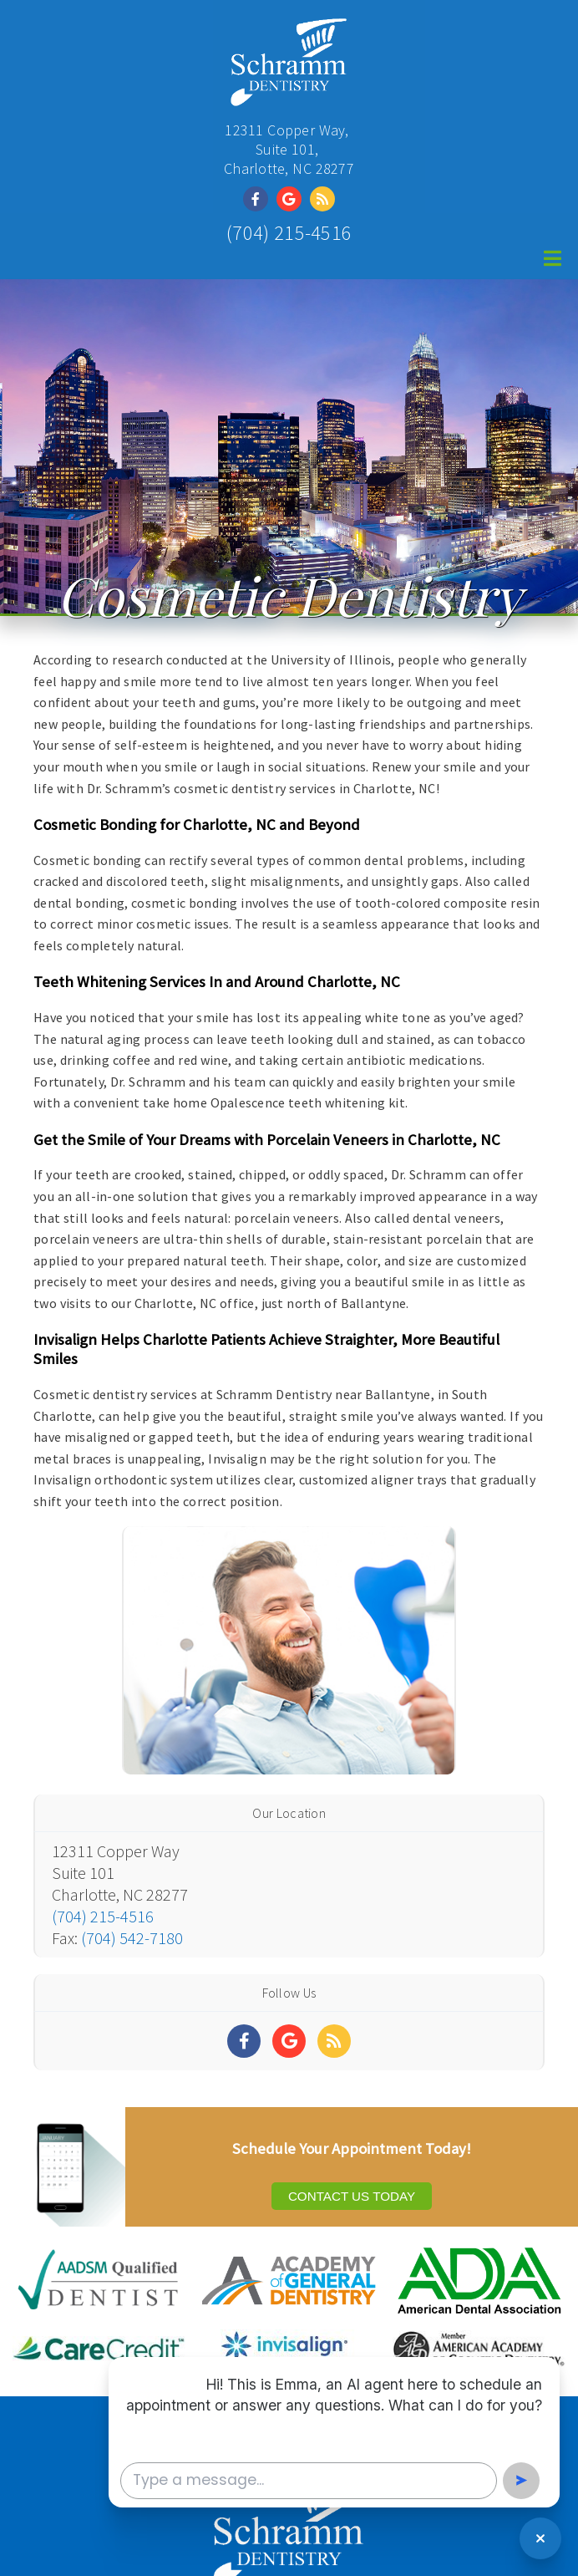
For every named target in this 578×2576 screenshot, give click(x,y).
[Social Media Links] (244, 2041)
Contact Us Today (351, 2196)
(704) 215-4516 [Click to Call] (289, 233)
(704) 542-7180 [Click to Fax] (132, 1937)
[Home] (288, 96)
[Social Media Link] (259, 199)
